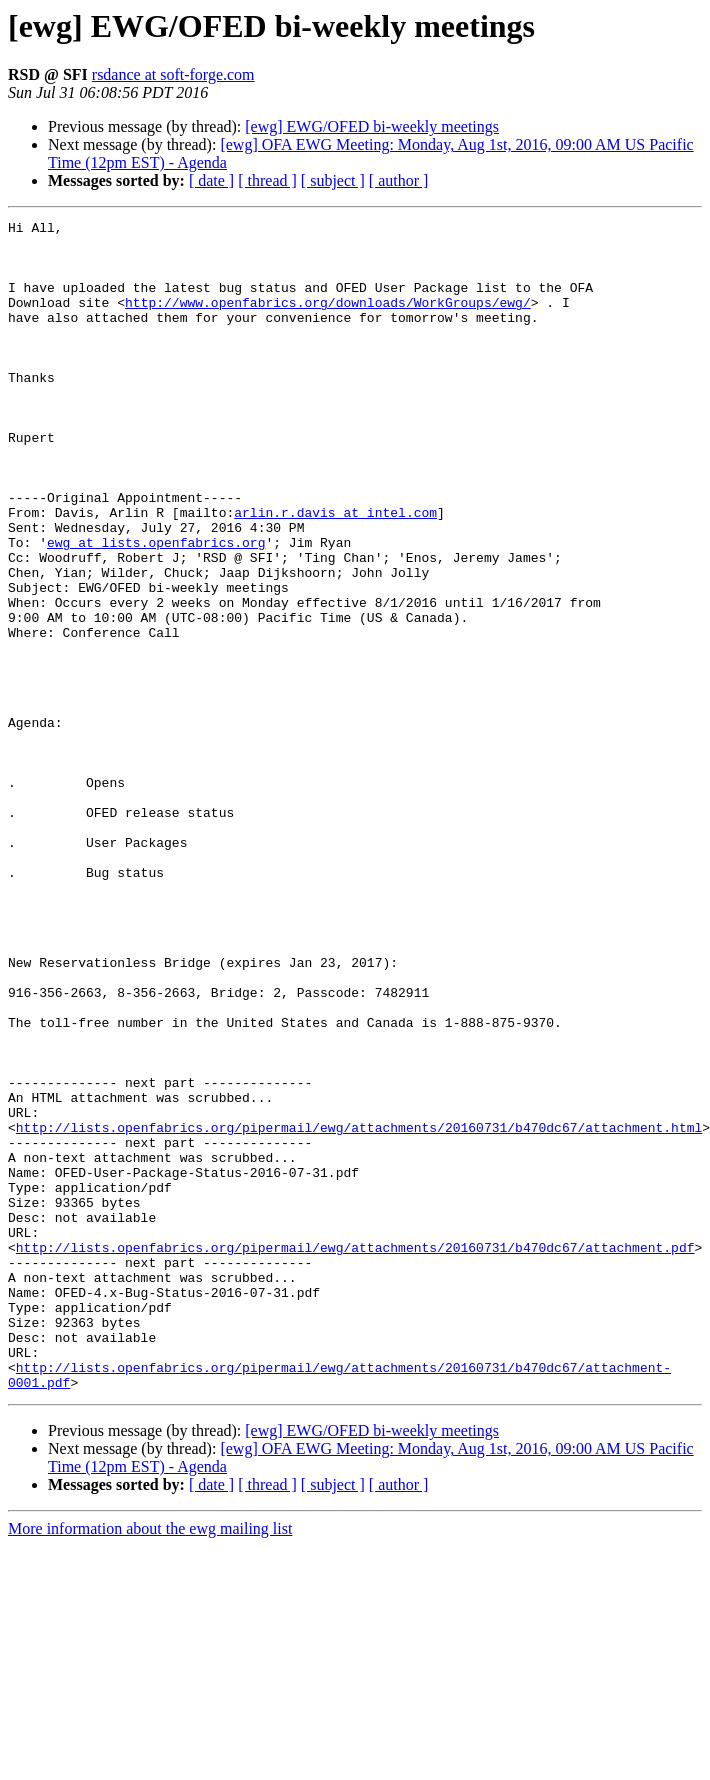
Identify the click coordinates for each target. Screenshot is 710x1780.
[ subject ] (333, 180)
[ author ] (399, 180)
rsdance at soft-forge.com (173, 74)
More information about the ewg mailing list (150, 1762)
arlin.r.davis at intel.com (335, 572)
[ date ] (211, 180)
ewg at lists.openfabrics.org (156, 608)
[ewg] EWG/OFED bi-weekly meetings (372, 126)
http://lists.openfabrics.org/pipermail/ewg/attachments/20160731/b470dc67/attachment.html (359, 1310)
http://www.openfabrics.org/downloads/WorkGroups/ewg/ (328, 320)
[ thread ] (267, 180)
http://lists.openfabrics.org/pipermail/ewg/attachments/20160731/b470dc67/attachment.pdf (355, 1454)
